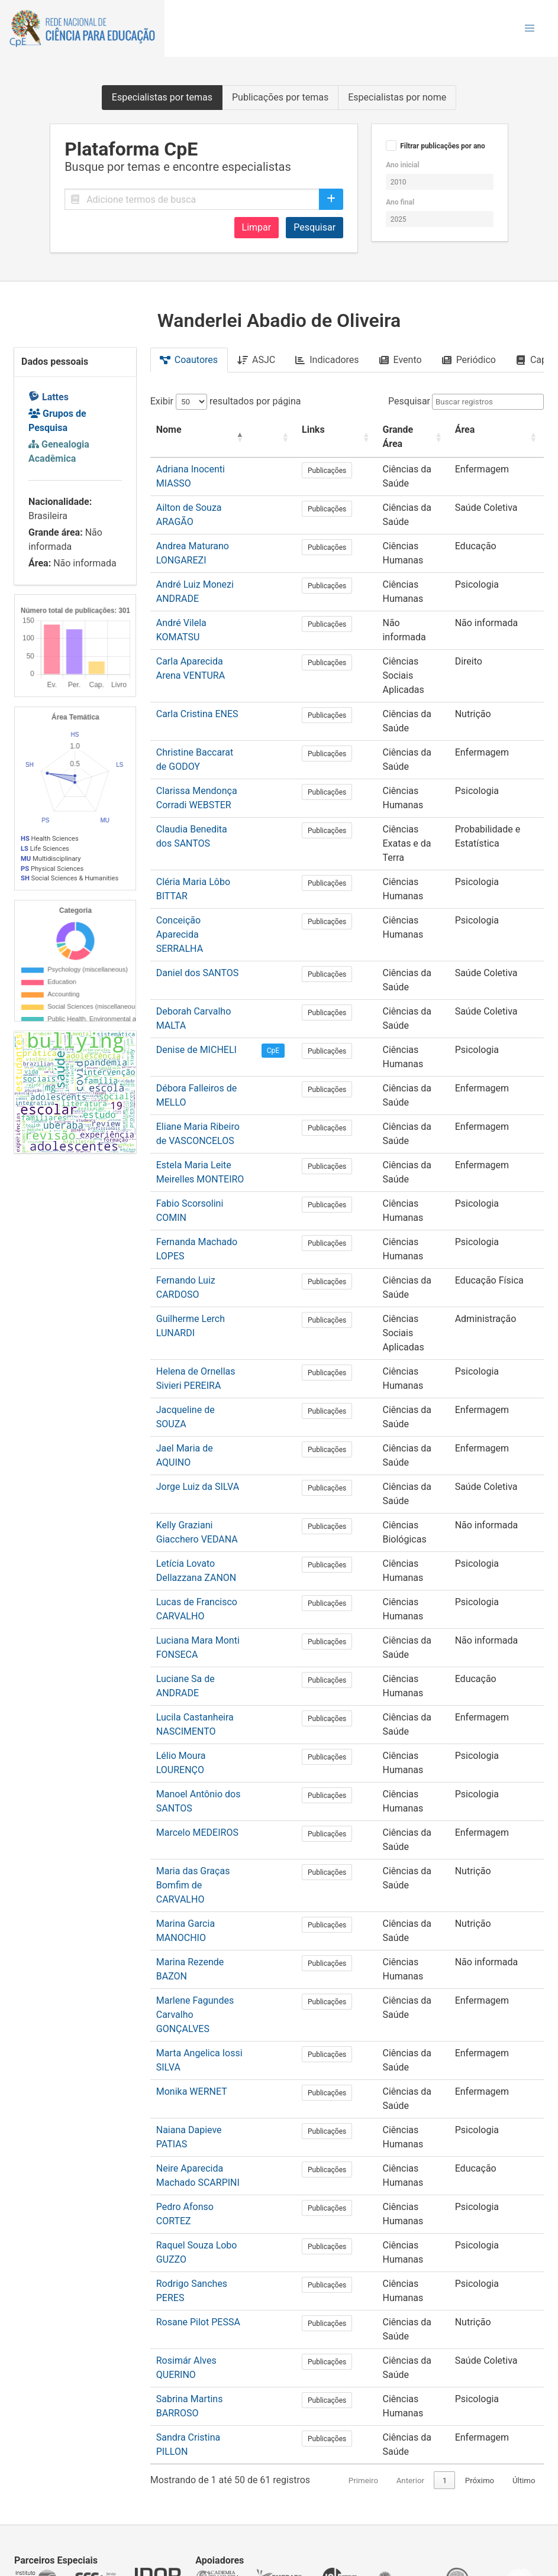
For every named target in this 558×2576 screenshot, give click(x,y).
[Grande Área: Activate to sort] (405, 430)
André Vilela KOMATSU (204, 608)
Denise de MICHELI (196, 980)
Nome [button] (169, 429)
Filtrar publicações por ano (442, 146)
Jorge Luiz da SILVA (197, 1403)
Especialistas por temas (162, 97)
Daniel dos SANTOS (197, 903)
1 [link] (422, 2368)
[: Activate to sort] (282, 430)
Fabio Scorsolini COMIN (206, 1134)
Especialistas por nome (397, 97)
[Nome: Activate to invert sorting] (207, 430)
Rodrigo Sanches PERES (207, 2172)
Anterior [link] (387, 2368)
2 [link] (445, 2368)
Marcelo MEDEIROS (197, 1749)
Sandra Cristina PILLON (205, 2325)
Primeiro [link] (341, 2368)
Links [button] (316, 429)
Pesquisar (314, 227)
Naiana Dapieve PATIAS (205, 2018)
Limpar (257, 227)
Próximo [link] (479, 2368)
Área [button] (464, 429)
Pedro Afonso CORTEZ (203, 2095)
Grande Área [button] (393, 429)
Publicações (330, 456)
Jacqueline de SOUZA (201, 1326)
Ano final (400, 202)
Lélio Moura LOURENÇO (206, 1672)
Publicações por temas (280, 97)
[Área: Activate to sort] (496, 430)
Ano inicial (402, 165)
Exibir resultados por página (225, 401)
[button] (529, 28)
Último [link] (524, 2368)
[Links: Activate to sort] (330, 430)
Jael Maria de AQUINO (203, 1364)
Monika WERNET (191, 1979)
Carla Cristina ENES (197, 673)
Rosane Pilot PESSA (198, 2210)
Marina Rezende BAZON (206, 1864)
